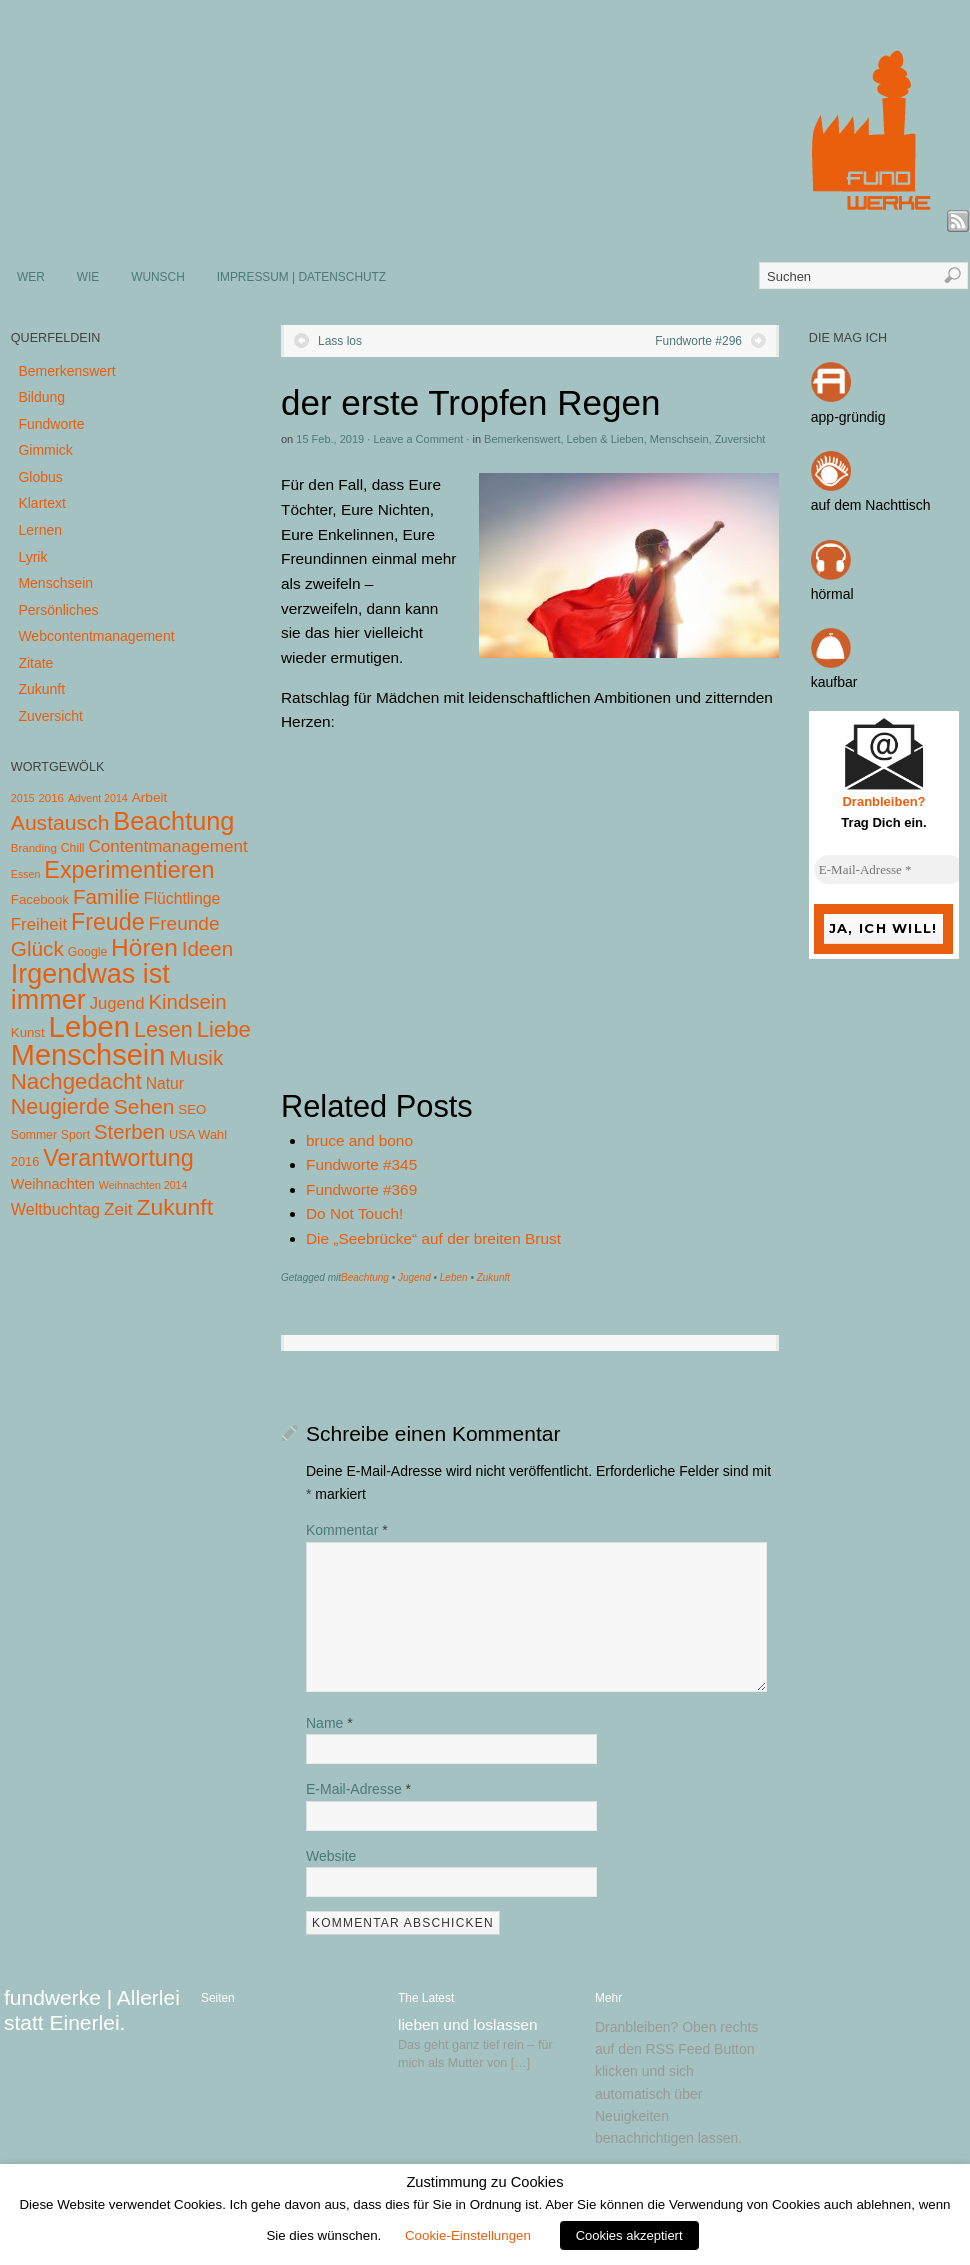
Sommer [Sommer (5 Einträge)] (34, 1135)
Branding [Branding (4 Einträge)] (34, 848)
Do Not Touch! (354, 1213)
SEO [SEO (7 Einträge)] (192, 1109)
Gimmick (45, 450)
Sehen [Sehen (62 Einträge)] (144, 1106)
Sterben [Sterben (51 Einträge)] (129, 1132)
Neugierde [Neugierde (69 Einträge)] (60, 1107)
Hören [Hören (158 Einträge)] (144, 947)
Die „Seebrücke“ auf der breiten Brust (433, 1238)
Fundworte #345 (361, 1164)
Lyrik (32, 557)
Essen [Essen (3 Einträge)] (26, 874)
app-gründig (848, 417)
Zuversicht (740, 439)
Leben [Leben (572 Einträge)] (90, 1026)
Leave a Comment (418, 439)
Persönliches (58, 610)
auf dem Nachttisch (871, 505)
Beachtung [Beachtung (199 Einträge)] (173, 821)
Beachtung (365, 1277)
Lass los (340, 341)
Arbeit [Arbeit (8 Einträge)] (150, 797)
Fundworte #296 (698, 341)
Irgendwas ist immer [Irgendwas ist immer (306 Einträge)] (90, 987)
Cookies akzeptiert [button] (629, 2235)
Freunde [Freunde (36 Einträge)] (184, 923)
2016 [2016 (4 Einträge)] (51, 798)
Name (329, 1723)
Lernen (40, 530)
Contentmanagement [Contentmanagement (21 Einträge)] (167, 846)
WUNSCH (158, 277)
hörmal (832, 594)
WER (31, 277)
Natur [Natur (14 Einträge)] (165, 1083)
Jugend (414, 1277)
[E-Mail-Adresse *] (889, 870)
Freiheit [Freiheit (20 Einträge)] (39, 924)
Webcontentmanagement (96, 636)
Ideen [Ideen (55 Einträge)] (208, 948)
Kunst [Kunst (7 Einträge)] (28, 1032)
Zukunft (493, 1277)
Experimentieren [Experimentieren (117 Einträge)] (129, 870)
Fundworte (51, 424)
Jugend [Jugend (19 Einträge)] (117, 1003)
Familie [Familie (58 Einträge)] (106, 896)
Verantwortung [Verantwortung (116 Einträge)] (118, 1158)
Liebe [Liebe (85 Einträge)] (224, 1029)
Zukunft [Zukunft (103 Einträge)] (175, 1207)
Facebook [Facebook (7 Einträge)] (40, 899)
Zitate (35, 663)
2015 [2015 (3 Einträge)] (23, 798)
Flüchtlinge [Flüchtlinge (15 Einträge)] (182, 898)
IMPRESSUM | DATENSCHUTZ (301, 277)
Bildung (41, 397)
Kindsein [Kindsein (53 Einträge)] (187, 1002)
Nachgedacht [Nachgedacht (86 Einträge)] (76, 1081)
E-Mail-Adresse (358, 1789)
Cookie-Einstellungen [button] (468, 2235)
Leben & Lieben (605, 439)
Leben (454, 1277)
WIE (88, 277)
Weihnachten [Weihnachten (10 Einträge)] (53, 1184)
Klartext (41, 503)
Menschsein (679, 439)
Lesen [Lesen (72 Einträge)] (163, 1029)
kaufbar (834, 682)
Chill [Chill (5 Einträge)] (73, 848)
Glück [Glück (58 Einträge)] (37, 948)
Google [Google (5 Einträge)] (87, 952)
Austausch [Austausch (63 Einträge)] (60, 822)
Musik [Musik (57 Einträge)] (196, 1057)
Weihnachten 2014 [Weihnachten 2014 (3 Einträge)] (143, 1185)
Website (331, 1856)
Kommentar (347, 1530)
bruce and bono (359, 1140)
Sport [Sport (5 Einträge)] (75, 1135)
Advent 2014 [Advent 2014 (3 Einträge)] (98, 798)
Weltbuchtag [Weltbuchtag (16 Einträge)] (55, 1209)
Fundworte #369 (361, 1189)
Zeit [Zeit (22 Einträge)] (118, 1209)
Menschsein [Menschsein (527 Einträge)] (88, 1055)
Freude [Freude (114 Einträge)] (108, 922)
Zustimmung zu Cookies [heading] (484, 2182)
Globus (40, 477)
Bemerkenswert (522, 439)
